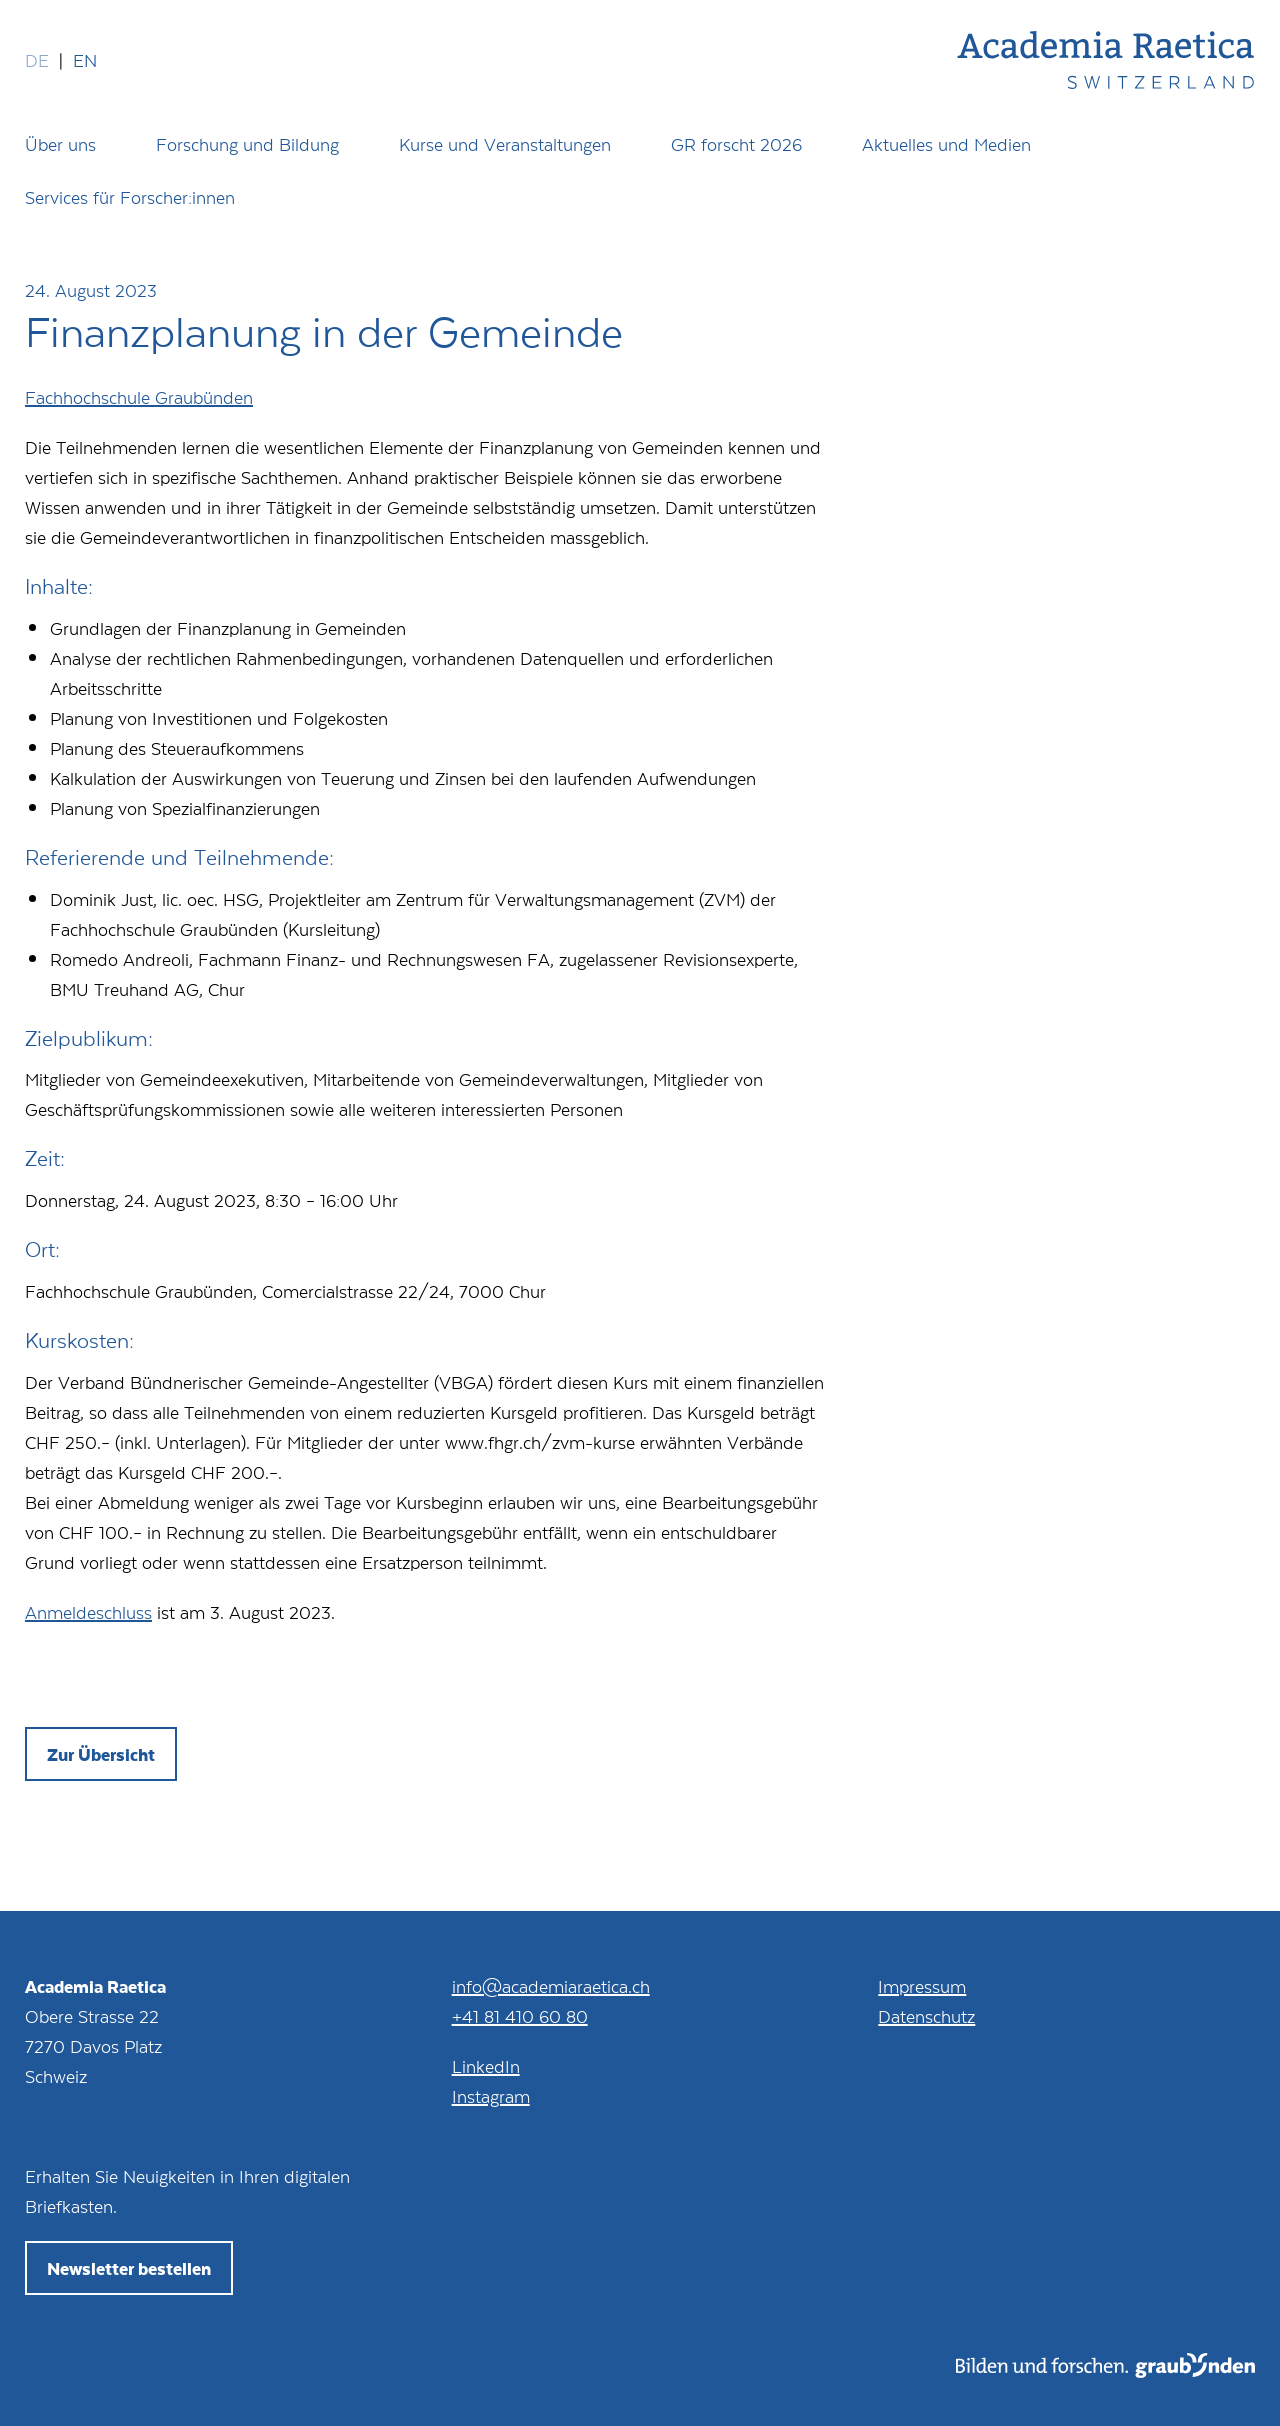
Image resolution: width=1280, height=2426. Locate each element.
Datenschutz (926, 2016)
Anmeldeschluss (88, 1612)
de (37, 60)
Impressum (922, 1986)
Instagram (491, 2096)
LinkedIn (486, 2066)
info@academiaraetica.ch (551, 1986)
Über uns (60, 144)
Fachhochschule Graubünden (139, 397)
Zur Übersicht (101, 1754)
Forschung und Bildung (247, 144)
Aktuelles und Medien (946, 144)
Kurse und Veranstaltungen (505, 144)
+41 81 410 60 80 (520, 2016)
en (85, 60)
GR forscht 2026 (736, 144)
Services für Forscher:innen (130, 197)
